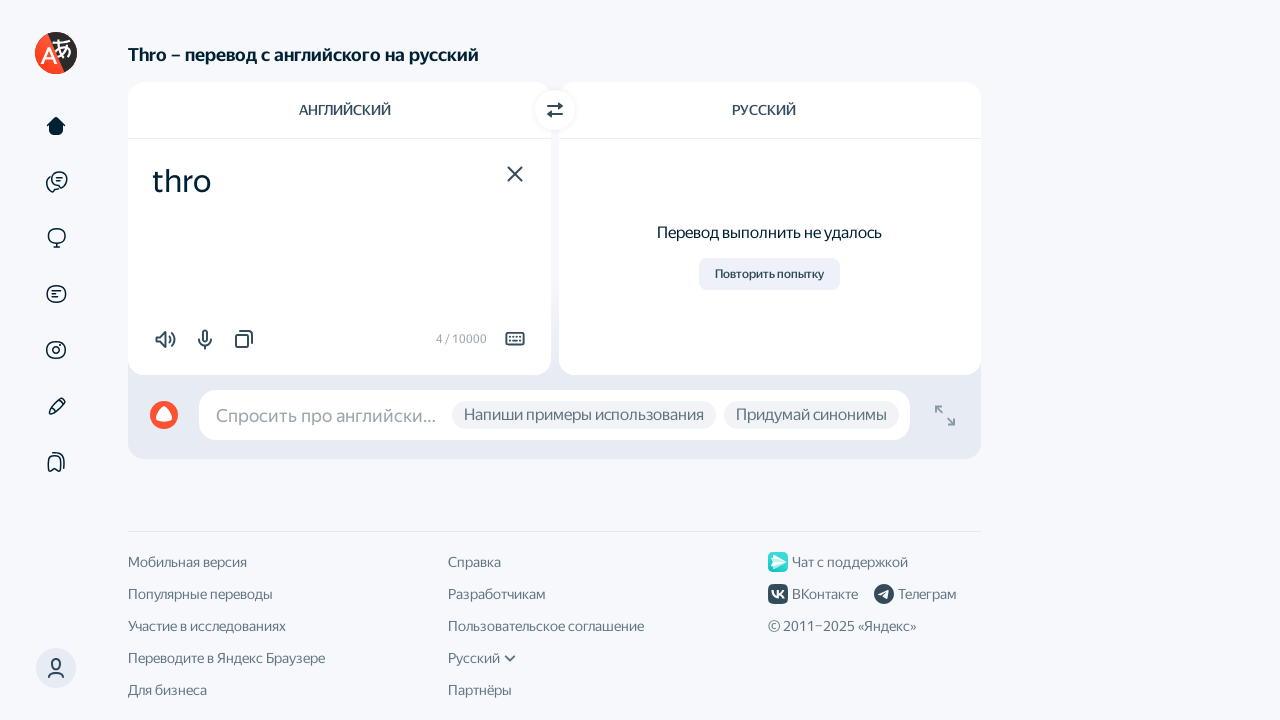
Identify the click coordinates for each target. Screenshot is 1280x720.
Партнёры (480, 690)
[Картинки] (56, 350)
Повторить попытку (769, 274)
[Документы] (56, 294)
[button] (515, 174)
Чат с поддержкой (838, 562)
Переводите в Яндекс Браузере (226, 658)
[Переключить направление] (555, 110)
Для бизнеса (167, 690)
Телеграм (915, 594)
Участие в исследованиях (207, 626)
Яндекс (887, 626)
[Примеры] (56, 182)
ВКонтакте (813, 594)
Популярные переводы (200, 594)
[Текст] (56, 126)
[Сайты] (56, 238)
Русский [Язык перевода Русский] (764, 110)
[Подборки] (56, 462)
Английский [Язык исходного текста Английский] (345, 110)
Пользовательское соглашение (546, 626)
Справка (474, 562)
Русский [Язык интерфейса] (482, 658)
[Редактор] (56, 406)
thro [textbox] (181, 181)
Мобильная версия (187, 562)
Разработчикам (496, 594)
